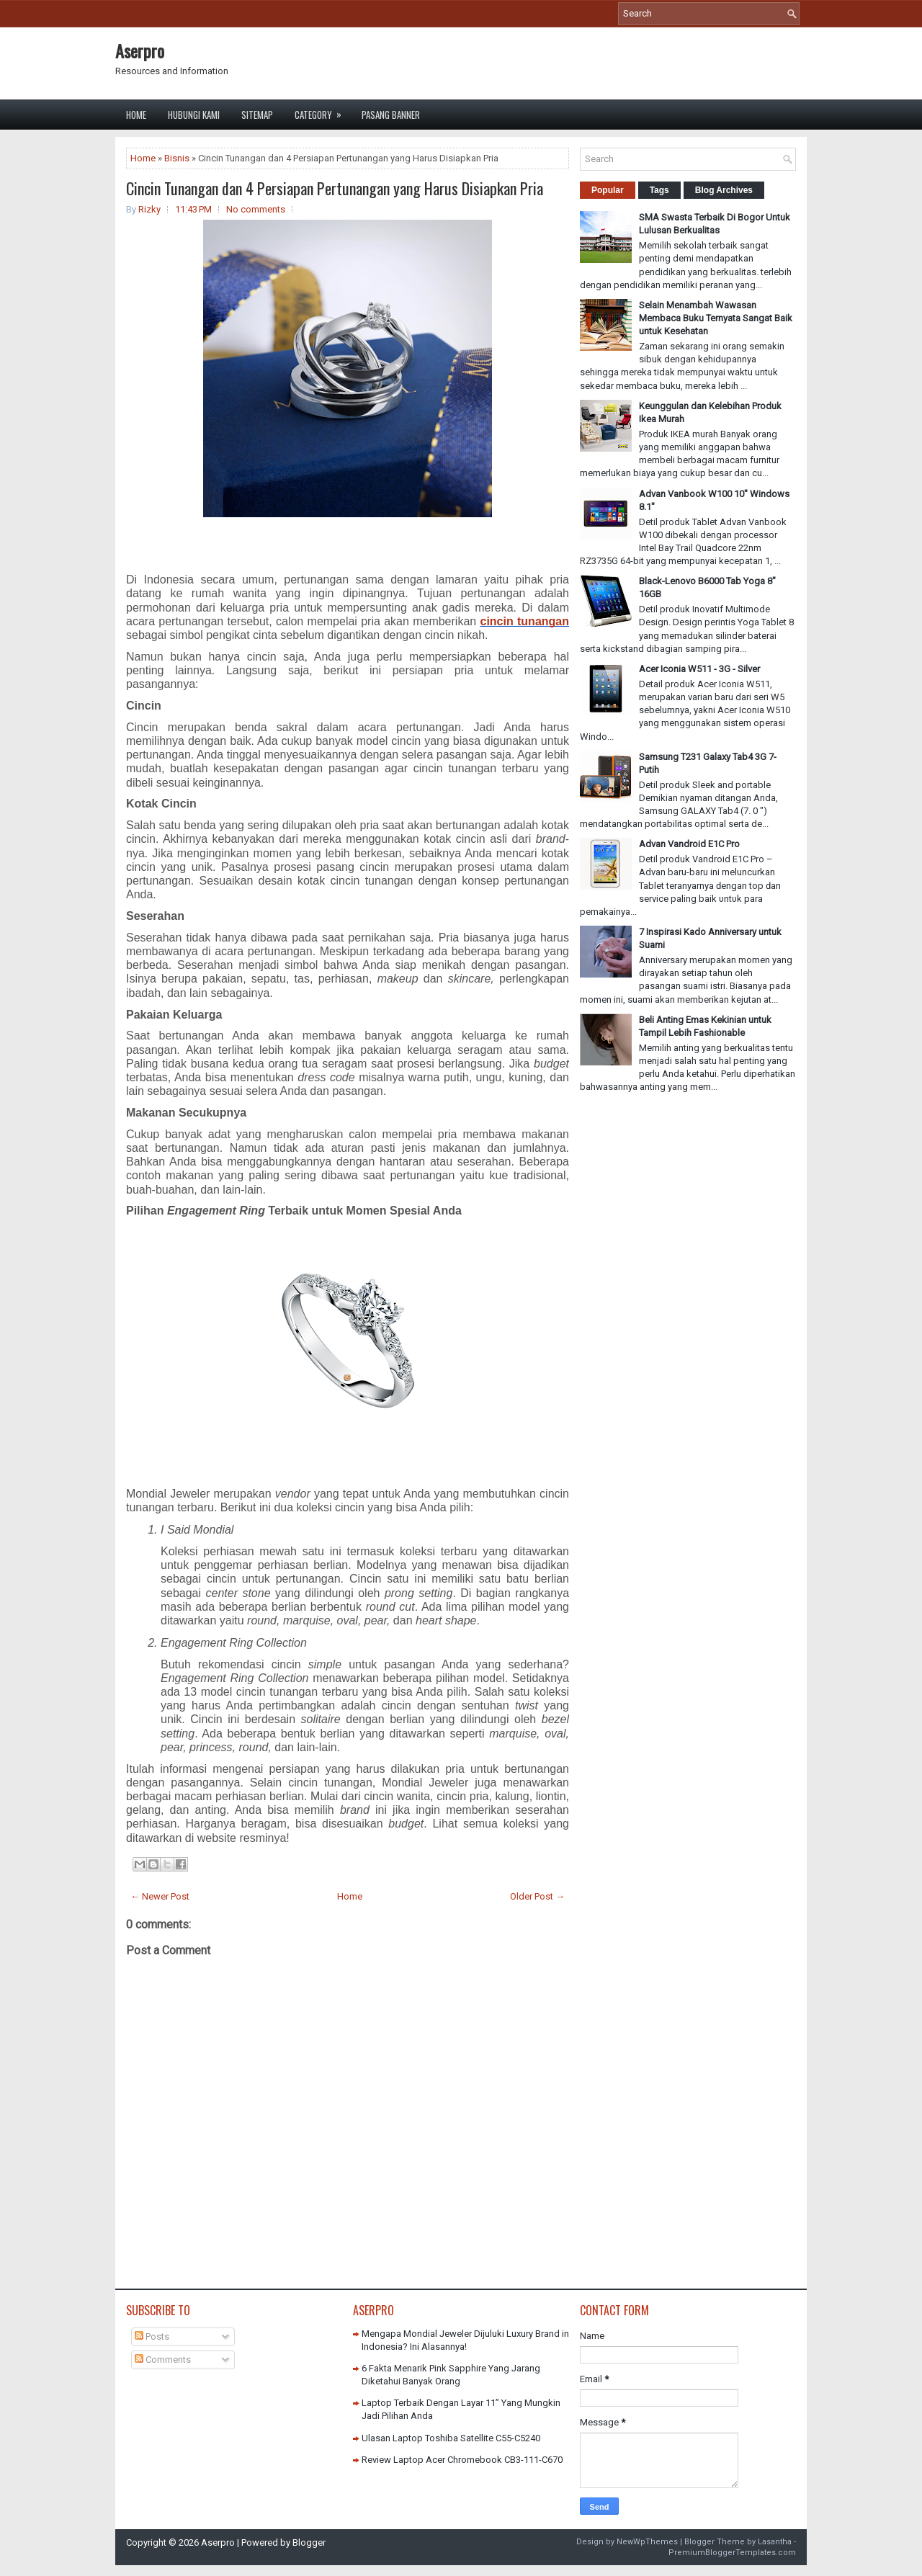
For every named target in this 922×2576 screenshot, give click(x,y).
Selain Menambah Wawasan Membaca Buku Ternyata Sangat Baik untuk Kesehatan (715, 318)
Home (136, 114)
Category (323, 110)
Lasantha (775, 2541)
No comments (255, 209)
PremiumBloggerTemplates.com (732, 2552)
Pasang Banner (391, 114)
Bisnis (176, 158)
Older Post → (537, 1896)
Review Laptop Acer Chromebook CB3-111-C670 (462, 2459)
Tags (659, 190)
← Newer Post (159, 1896)
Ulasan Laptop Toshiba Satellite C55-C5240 (451, 2438)
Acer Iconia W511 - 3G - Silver (699, 668)
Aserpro (139, 50)
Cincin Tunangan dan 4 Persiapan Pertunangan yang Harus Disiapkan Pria (334, 188)
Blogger (309, 2542)
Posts (152, 2336)
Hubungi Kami (194, 114)
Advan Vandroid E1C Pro (689, 843)
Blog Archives (724, 190)
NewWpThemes (647, 2541)
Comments (163, 2359)
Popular (607, 190)
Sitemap (257, 114)
